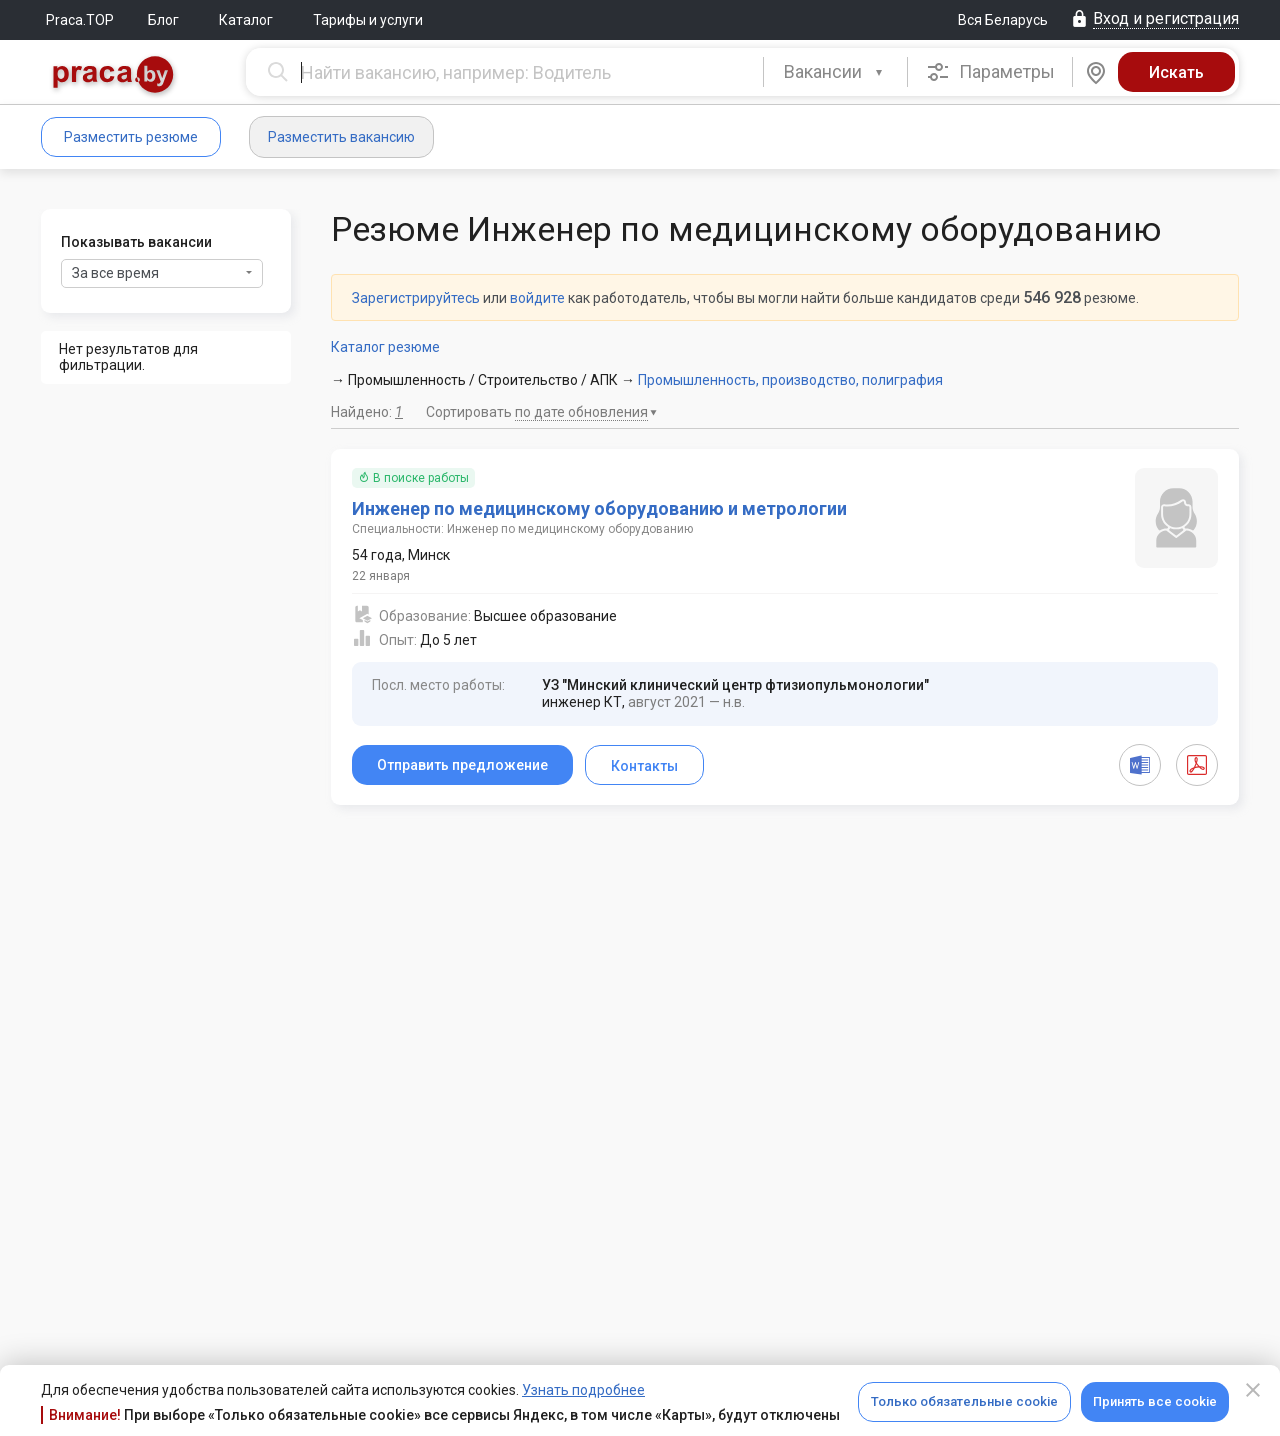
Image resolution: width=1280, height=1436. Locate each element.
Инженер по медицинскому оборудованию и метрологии (599, 508)
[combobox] (835, 72)
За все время (162, 273)
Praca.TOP (80, 20)
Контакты (644, 766)
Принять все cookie (1155, 1401)
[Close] (1253, 1390)
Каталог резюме (385, 347)
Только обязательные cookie (964, 1401)
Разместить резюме (131, 137)
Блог (163, 20)
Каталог (246, 20)
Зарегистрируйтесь (416, 298)
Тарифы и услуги (368, 20)
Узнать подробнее (583, 1390)
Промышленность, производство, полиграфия (790, 380)
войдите (537, 298)
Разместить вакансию (341, 137)
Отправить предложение (462, 765)
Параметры (990, 72)
